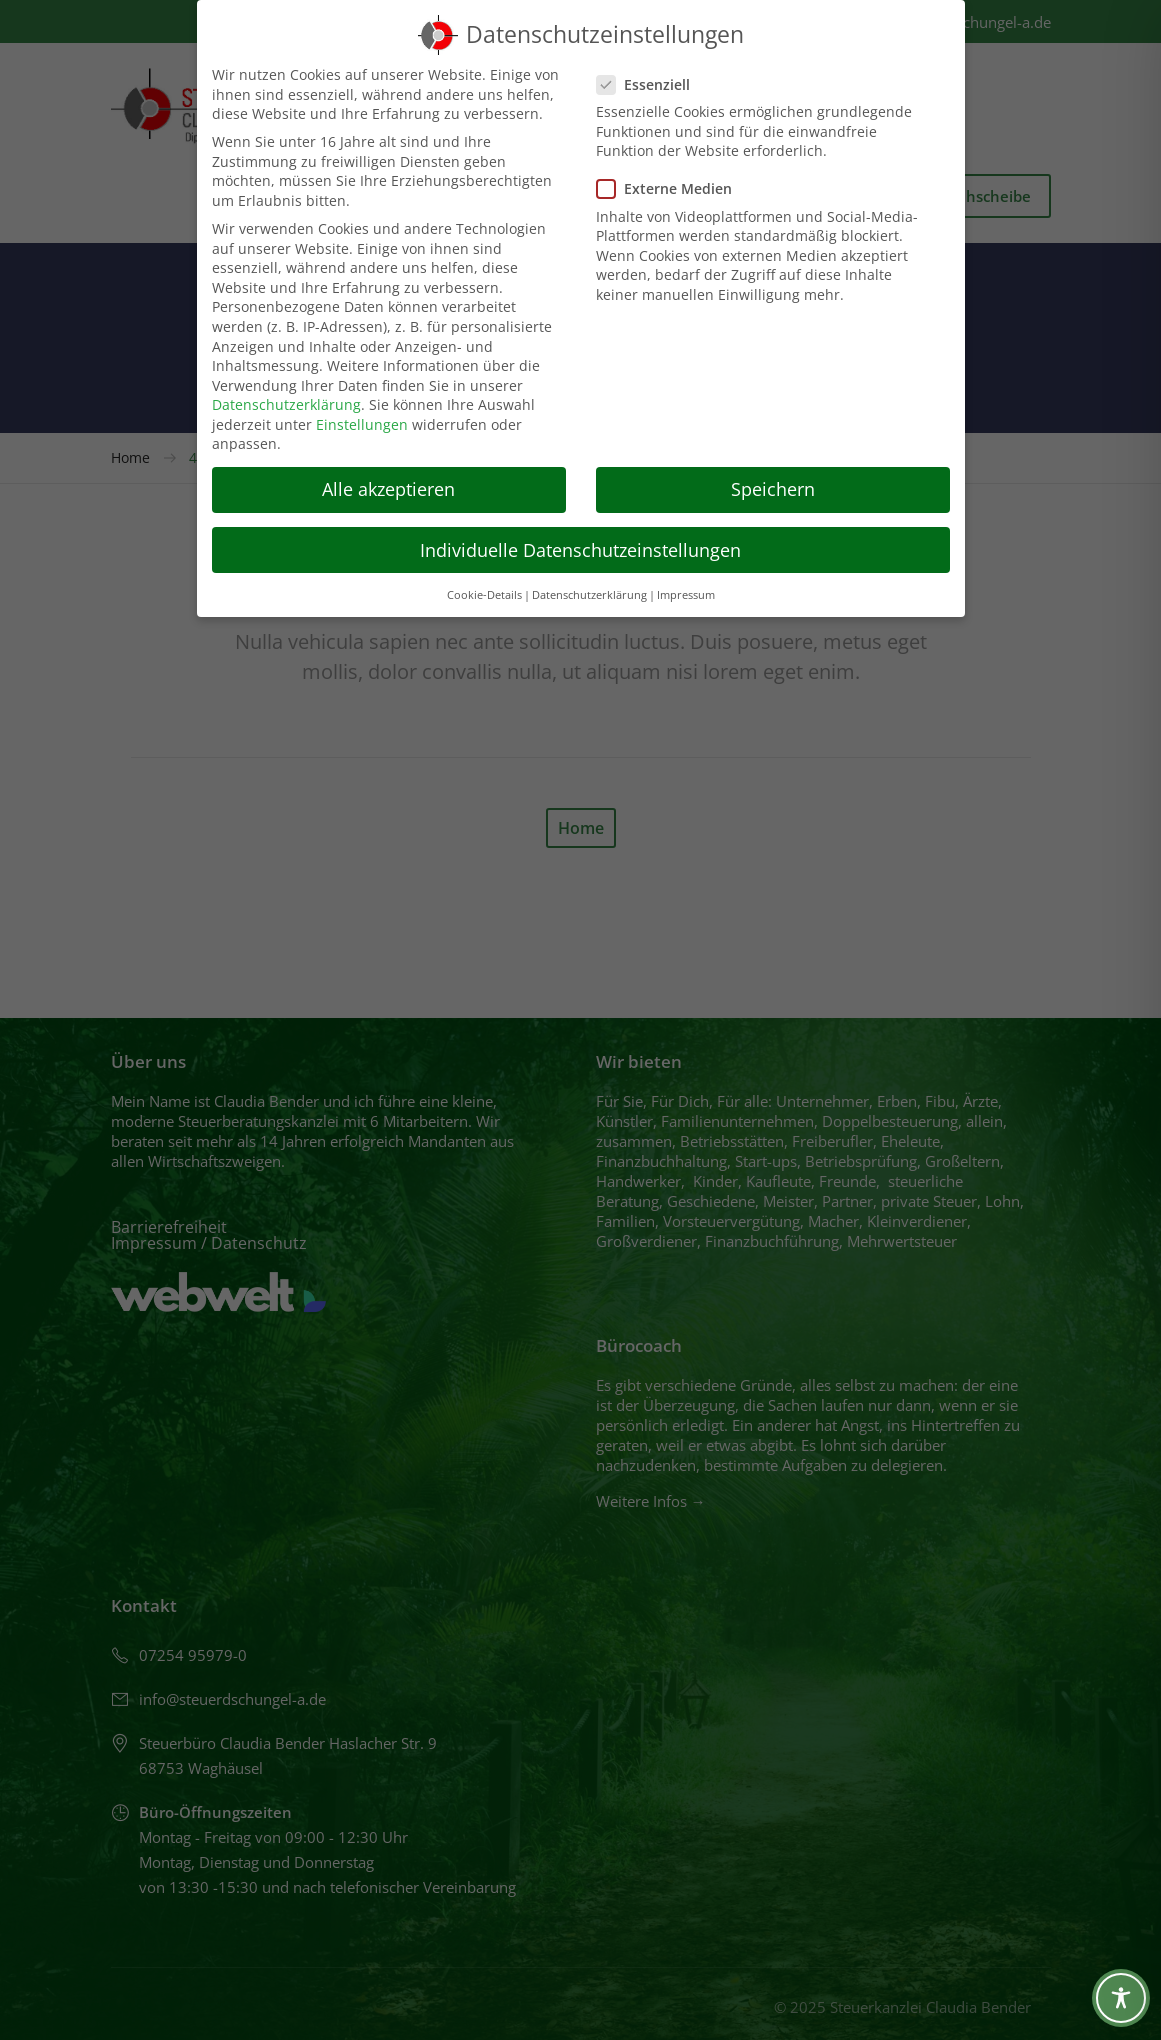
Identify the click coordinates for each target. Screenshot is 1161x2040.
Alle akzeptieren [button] (388, 489)
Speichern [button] (773, 489)
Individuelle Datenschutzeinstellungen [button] (580, 550)
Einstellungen (362, 424)
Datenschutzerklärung (286, 404)
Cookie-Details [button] (484, 595)
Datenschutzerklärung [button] (589, 595)
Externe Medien (670, 188)
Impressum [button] (686, 595)
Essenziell (649, 84)
